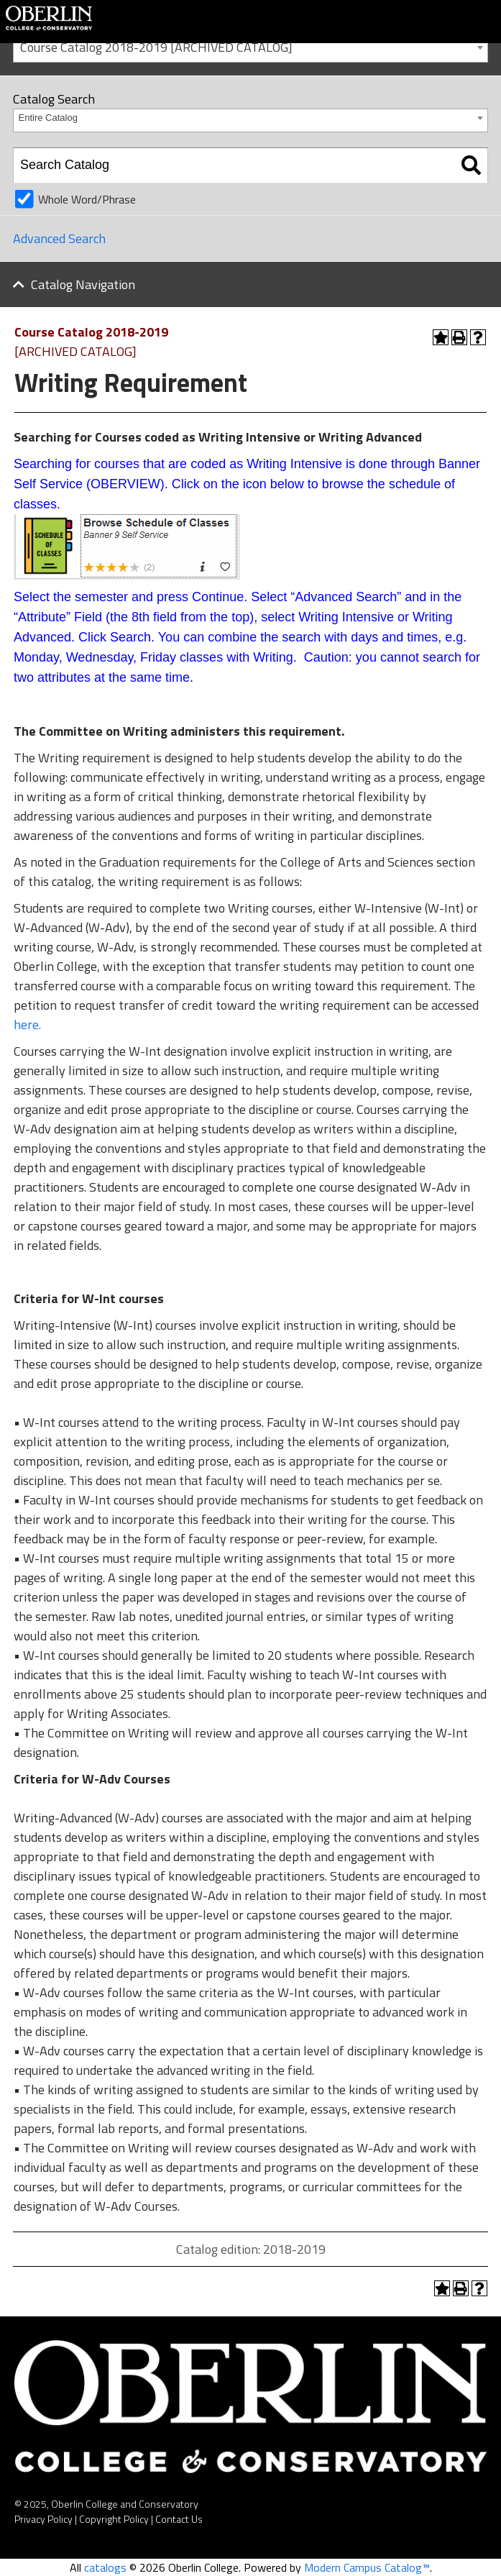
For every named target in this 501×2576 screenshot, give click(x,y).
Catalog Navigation (83, 284)
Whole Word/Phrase (87, 199)
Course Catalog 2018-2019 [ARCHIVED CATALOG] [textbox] (156, 47)
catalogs (105, 2567)
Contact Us (179, 2518)
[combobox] (250, 46)
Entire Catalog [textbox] (48, 117)
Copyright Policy (114, 2518)
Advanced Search (59, 238)
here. (27, 1024)
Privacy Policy (43, 2518)
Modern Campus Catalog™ (367, 2567)
